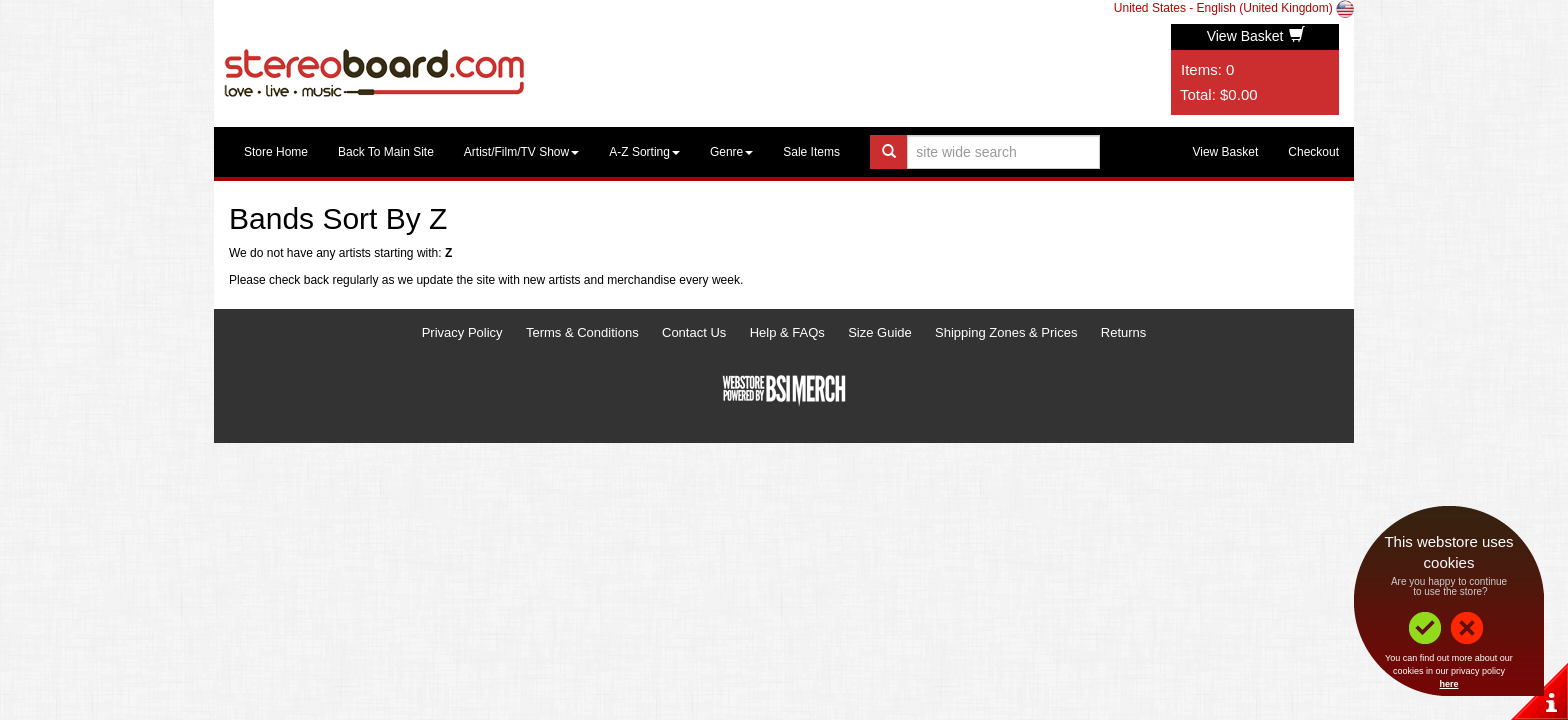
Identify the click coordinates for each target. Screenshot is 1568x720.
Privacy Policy (462, 332)
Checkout (1313, 152)
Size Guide (880, 332)
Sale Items (811, 152)
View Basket (1256, 36)
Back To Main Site (386, 152)
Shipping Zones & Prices (1006, 332)
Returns (1124, 332)
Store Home (276, 152)
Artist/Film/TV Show (521, 152)
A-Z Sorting (644, 152)
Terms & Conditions (582, 332)
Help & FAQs (787, 332)
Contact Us (694, 332)
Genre (731, 152)
